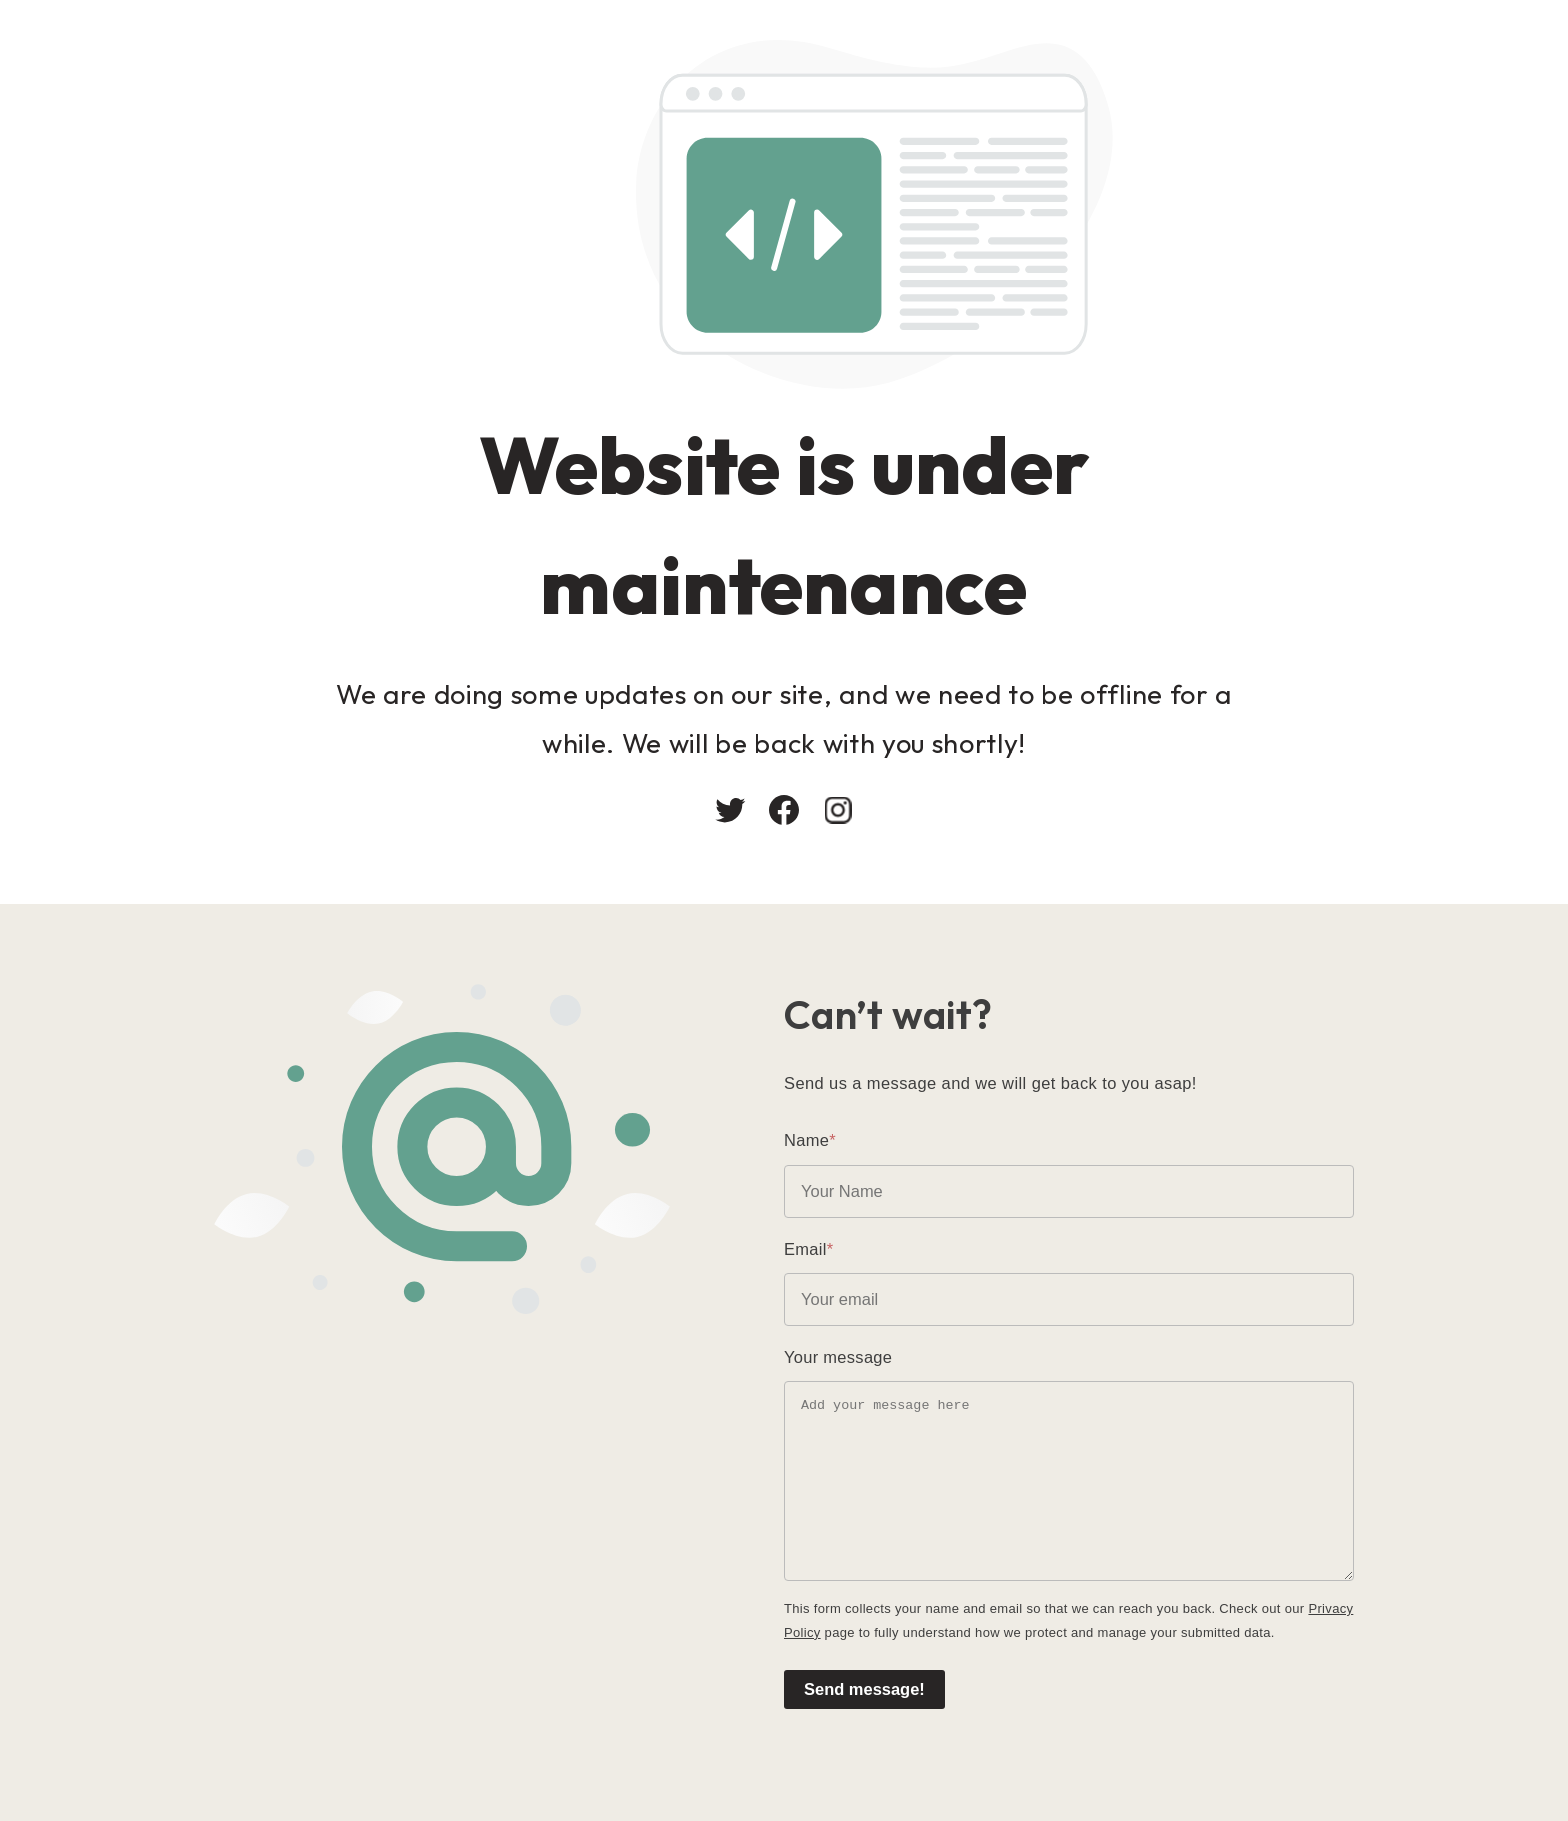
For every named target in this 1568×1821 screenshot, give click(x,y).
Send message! (864, 1689)
